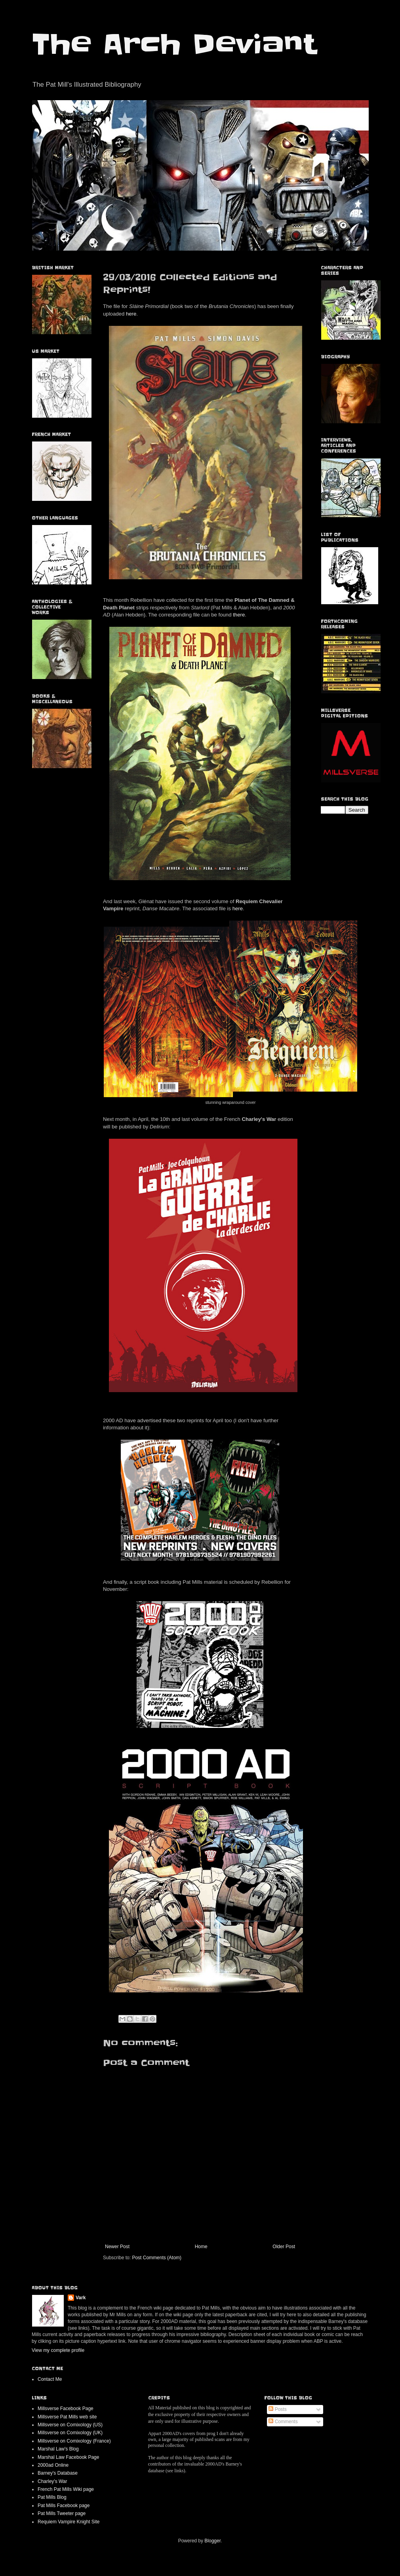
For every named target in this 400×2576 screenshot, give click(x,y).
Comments (283, 2421)
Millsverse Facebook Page (65, 2408)
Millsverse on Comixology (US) (70, 2425)
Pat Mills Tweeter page (62, 2513)
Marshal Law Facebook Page (68, 2457)
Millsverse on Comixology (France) (74, 2441)
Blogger (212, 2541)
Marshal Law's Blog (58, 2449)
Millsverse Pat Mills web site (67, 2417)
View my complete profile (58, 2350)
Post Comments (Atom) (156, 2257)
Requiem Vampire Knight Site (69, 2522)
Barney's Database (58, 2473)
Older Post (283, 2246)
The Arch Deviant (174, 44)
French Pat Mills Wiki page (66, 2489)
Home (201, 2246)
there (239, 615)
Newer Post (117, 2246)
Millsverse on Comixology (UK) (70, 2432)
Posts (277, 2409)
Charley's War (52, 2481)
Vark (81, 2297)
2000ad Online (53, 2465)
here (131, 314)
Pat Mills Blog (52, 2497)
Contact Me (50, 2379)
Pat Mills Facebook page (64, 2505)
